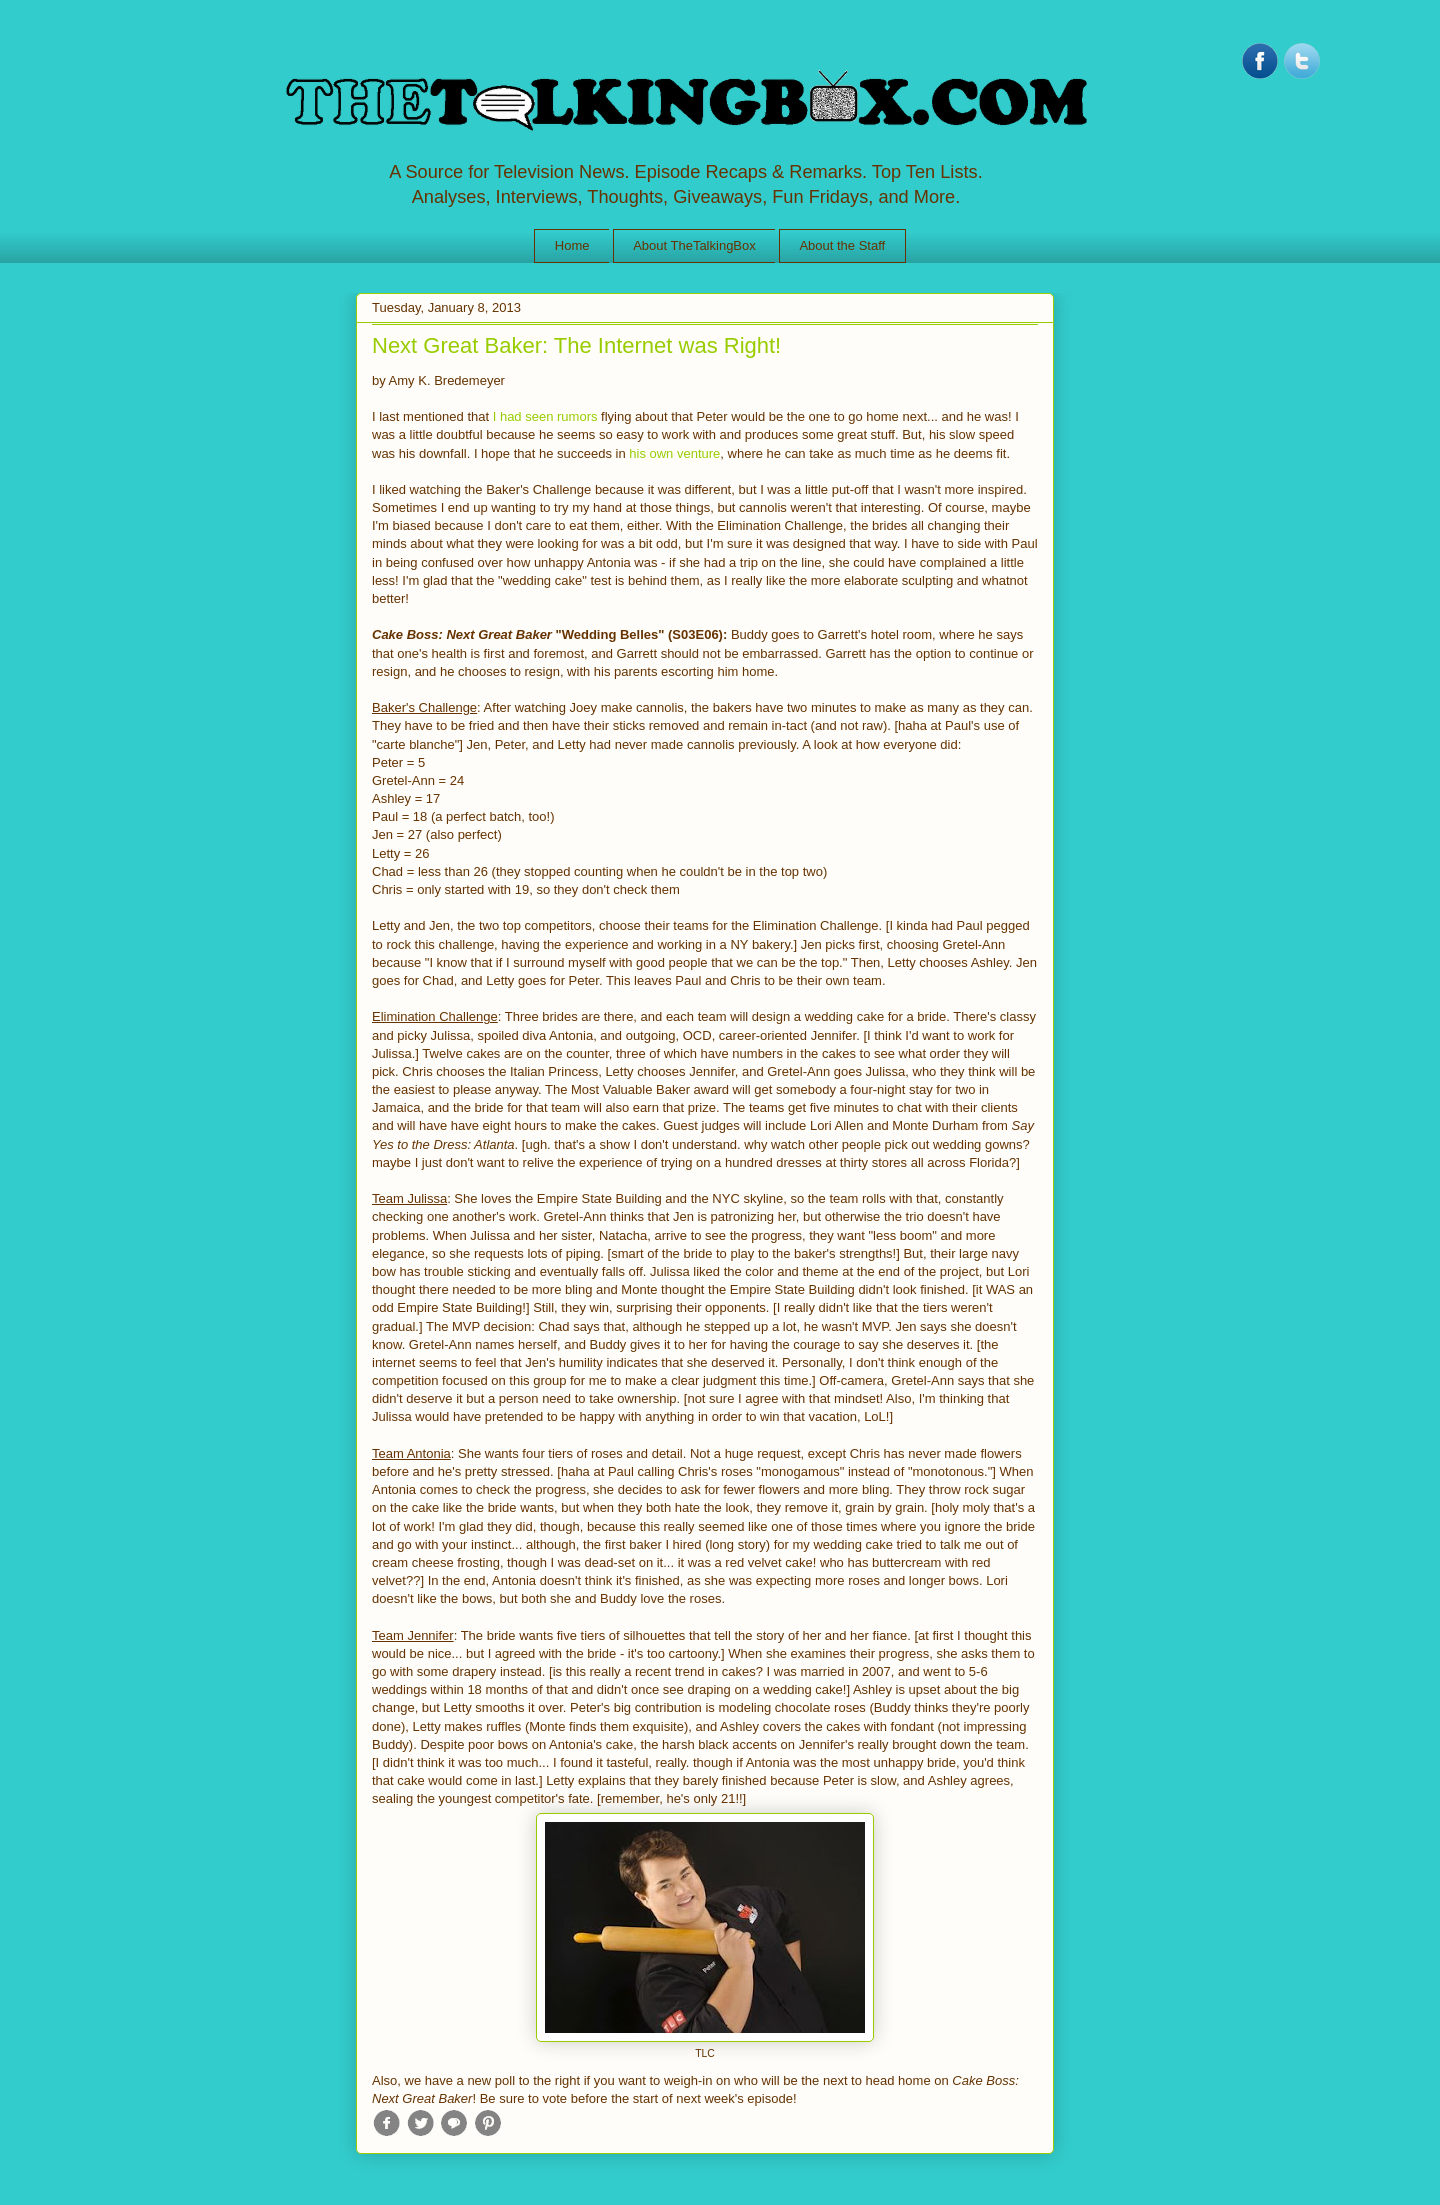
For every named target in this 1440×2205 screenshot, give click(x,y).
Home (572, 245)
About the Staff (842, 245)
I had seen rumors (545, 416)
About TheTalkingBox (694, 245)
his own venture (674, 453)
